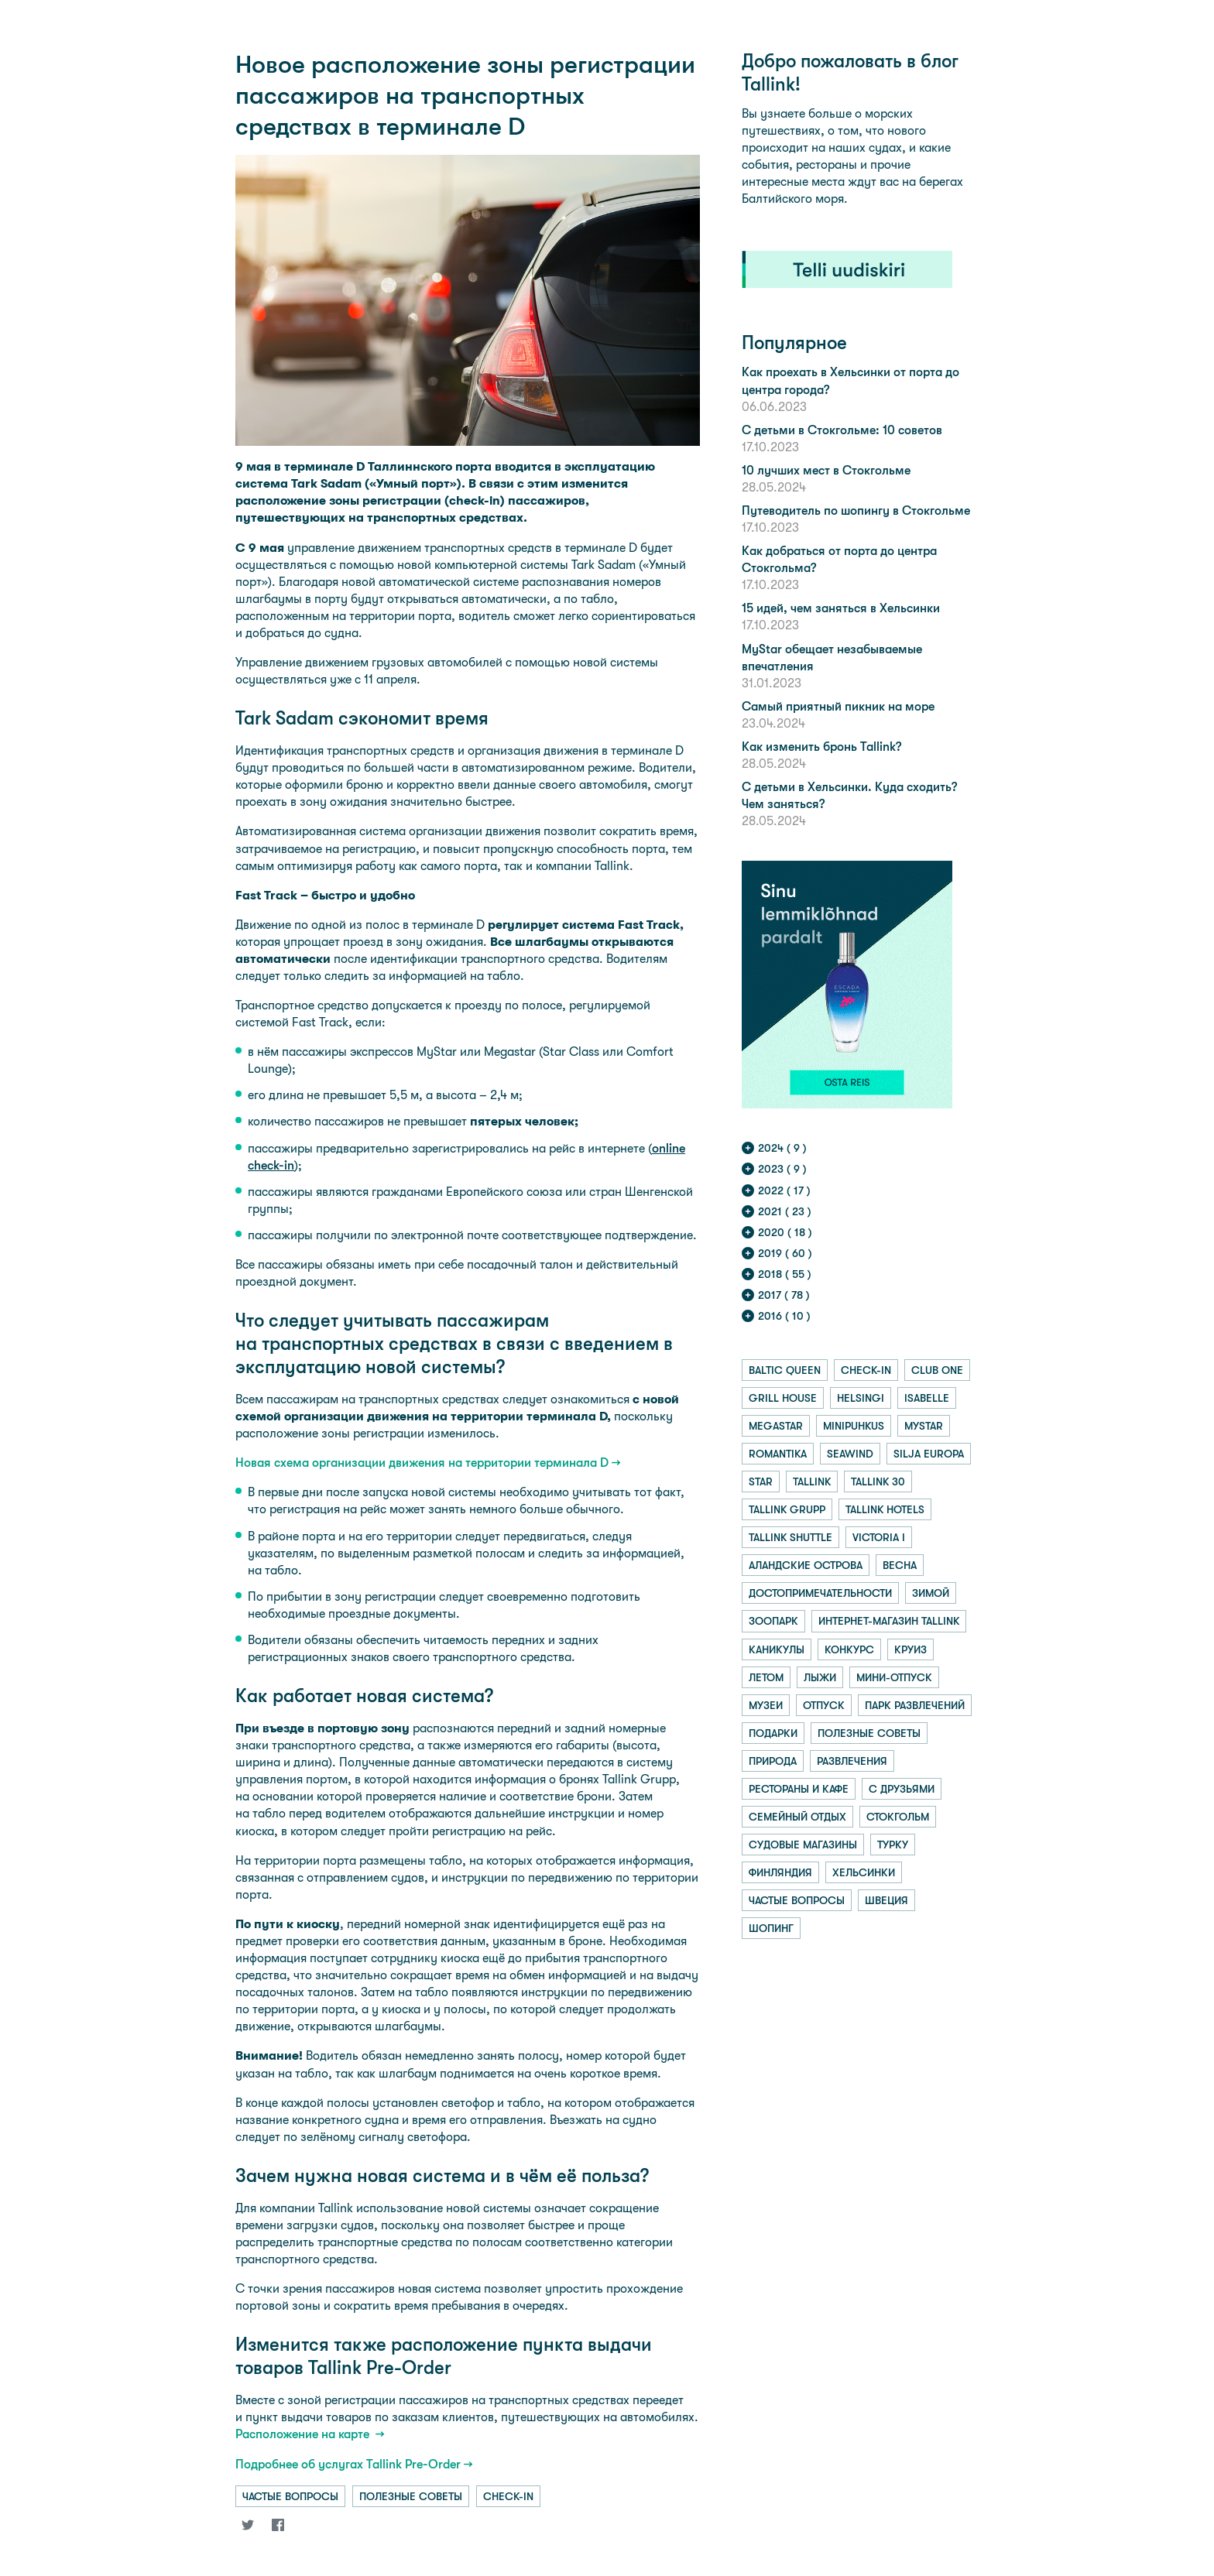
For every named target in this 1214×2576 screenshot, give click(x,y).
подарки (773, 1733)
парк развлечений (915, 1705)
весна (900, 1565)
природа (773, 1761)
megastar (776, 1426)
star (761, 1481)
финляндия (780, 1872)
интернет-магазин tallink (888, 1621)
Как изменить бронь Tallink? (821, 746)
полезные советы (410, 2496)
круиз (910, 1649)
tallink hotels (884, 1509)
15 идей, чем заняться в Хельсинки (841, 608)
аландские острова (805, 1565)
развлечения (852, 1761)
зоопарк (773, 1621)
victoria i (878, 1537)
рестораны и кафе (799, 1789)
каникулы (776, 1649)
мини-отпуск (894, 1677)
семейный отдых (797, 1816)
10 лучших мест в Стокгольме (826, 470)
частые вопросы (290, 2496)
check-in (508, 2496)
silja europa (928, 1453)
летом (766, 1677)
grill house (783, 1398)
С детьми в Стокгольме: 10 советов (842, 430)
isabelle (926, 1398)
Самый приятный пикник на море (838, 706)
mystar (923, 1426)
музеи (766, 1705)
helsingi (860, 1398)
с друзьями (902, 1789)
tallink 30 (878, 1481)
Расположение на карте (303, 2434)
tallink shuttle (790, 1537)
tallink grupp (787, 1509)
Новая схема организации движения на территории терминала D (422, 1462)
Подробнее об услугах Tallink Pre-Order (348, 2464)
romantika (778, 1453)
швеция (886, 1900)
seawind (850, 1453)
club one (937, 1370)
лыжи (820, 1677)
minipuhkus (853, 1426)
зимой (930, 1593)
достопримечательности (820, 1593)
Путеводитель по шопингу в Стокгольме (856, 510)
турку (892, 1844)
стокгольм (897, 1816)
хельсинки (863, 1872)
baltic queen (785, 1370)
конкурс (849, 1649)
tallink (812, 1481)
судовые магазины (803, 1844)
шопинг (771, 1928)
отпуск (824, 1705)
